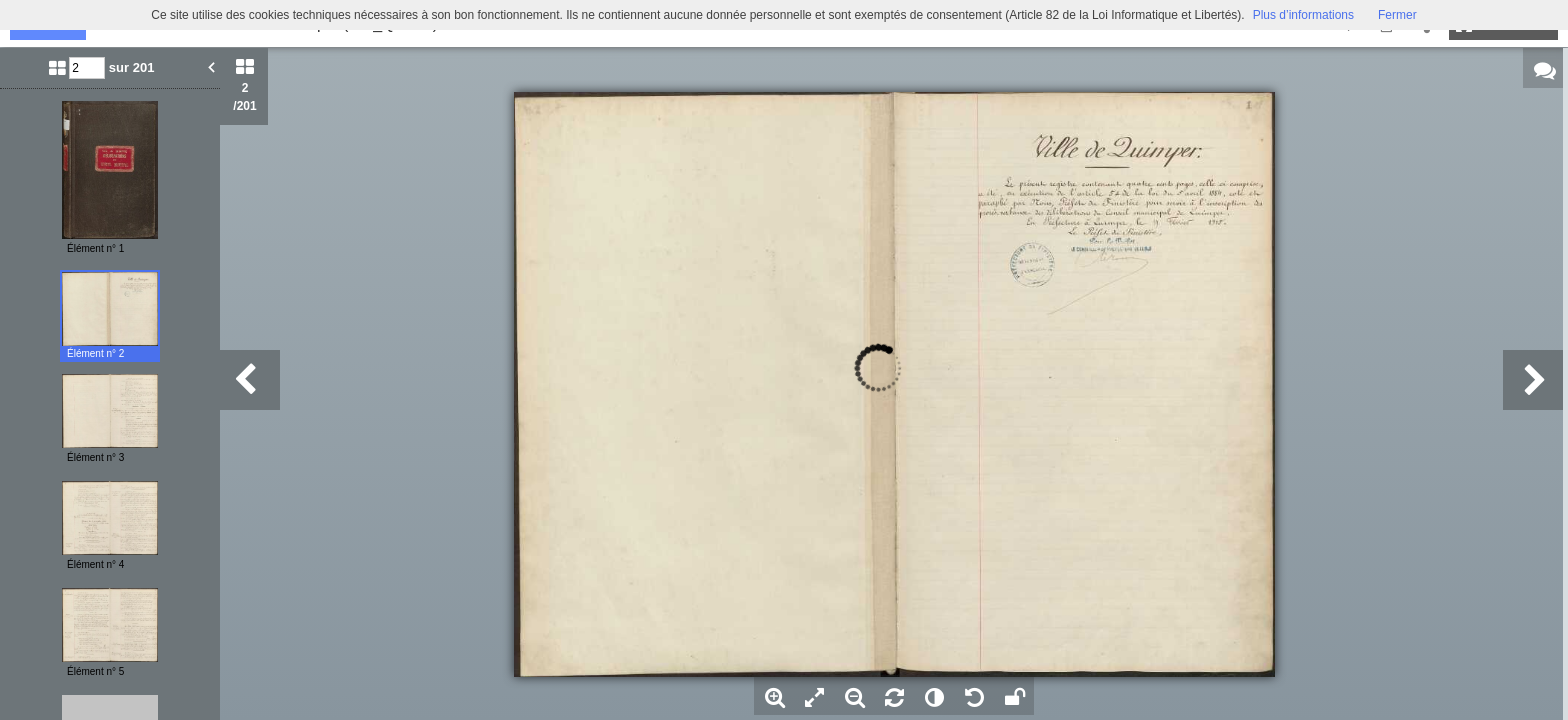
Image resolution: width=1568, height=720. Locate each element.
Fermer (1397, 15)
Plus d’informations (1303, 15)
